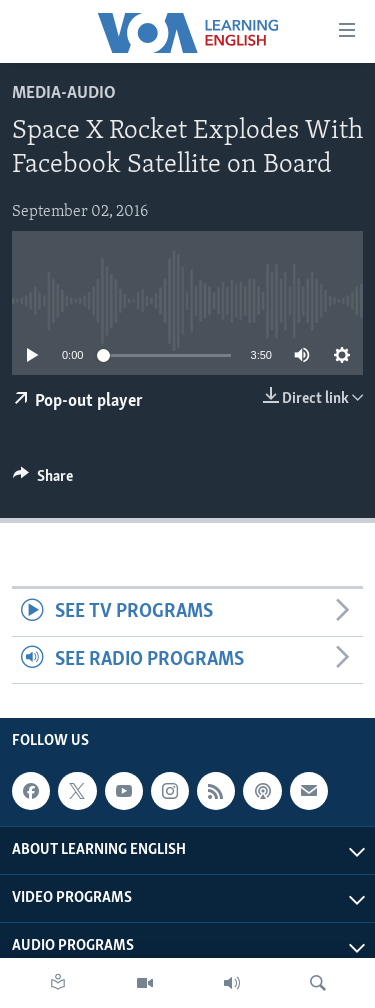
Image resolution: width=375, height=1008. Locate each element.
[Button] (43, 481)
